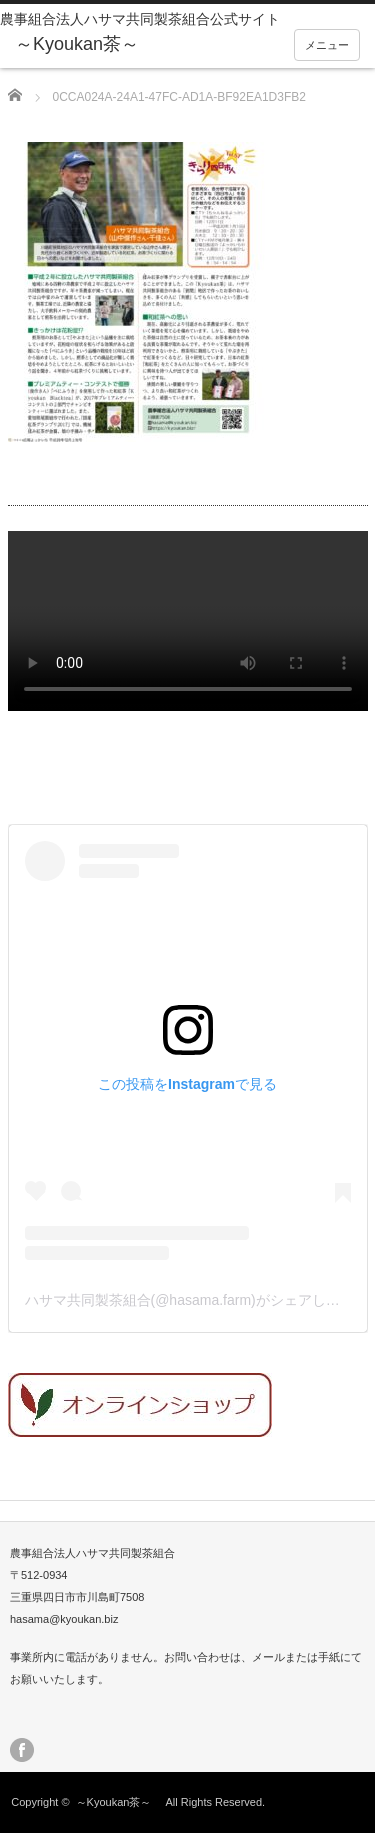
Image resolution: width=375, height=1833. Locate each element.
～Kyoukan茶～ (119, 1802)
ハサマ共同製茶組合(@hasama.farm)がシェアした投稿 (196, 1300)
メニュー (327, 45)
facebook (22, 1750)
